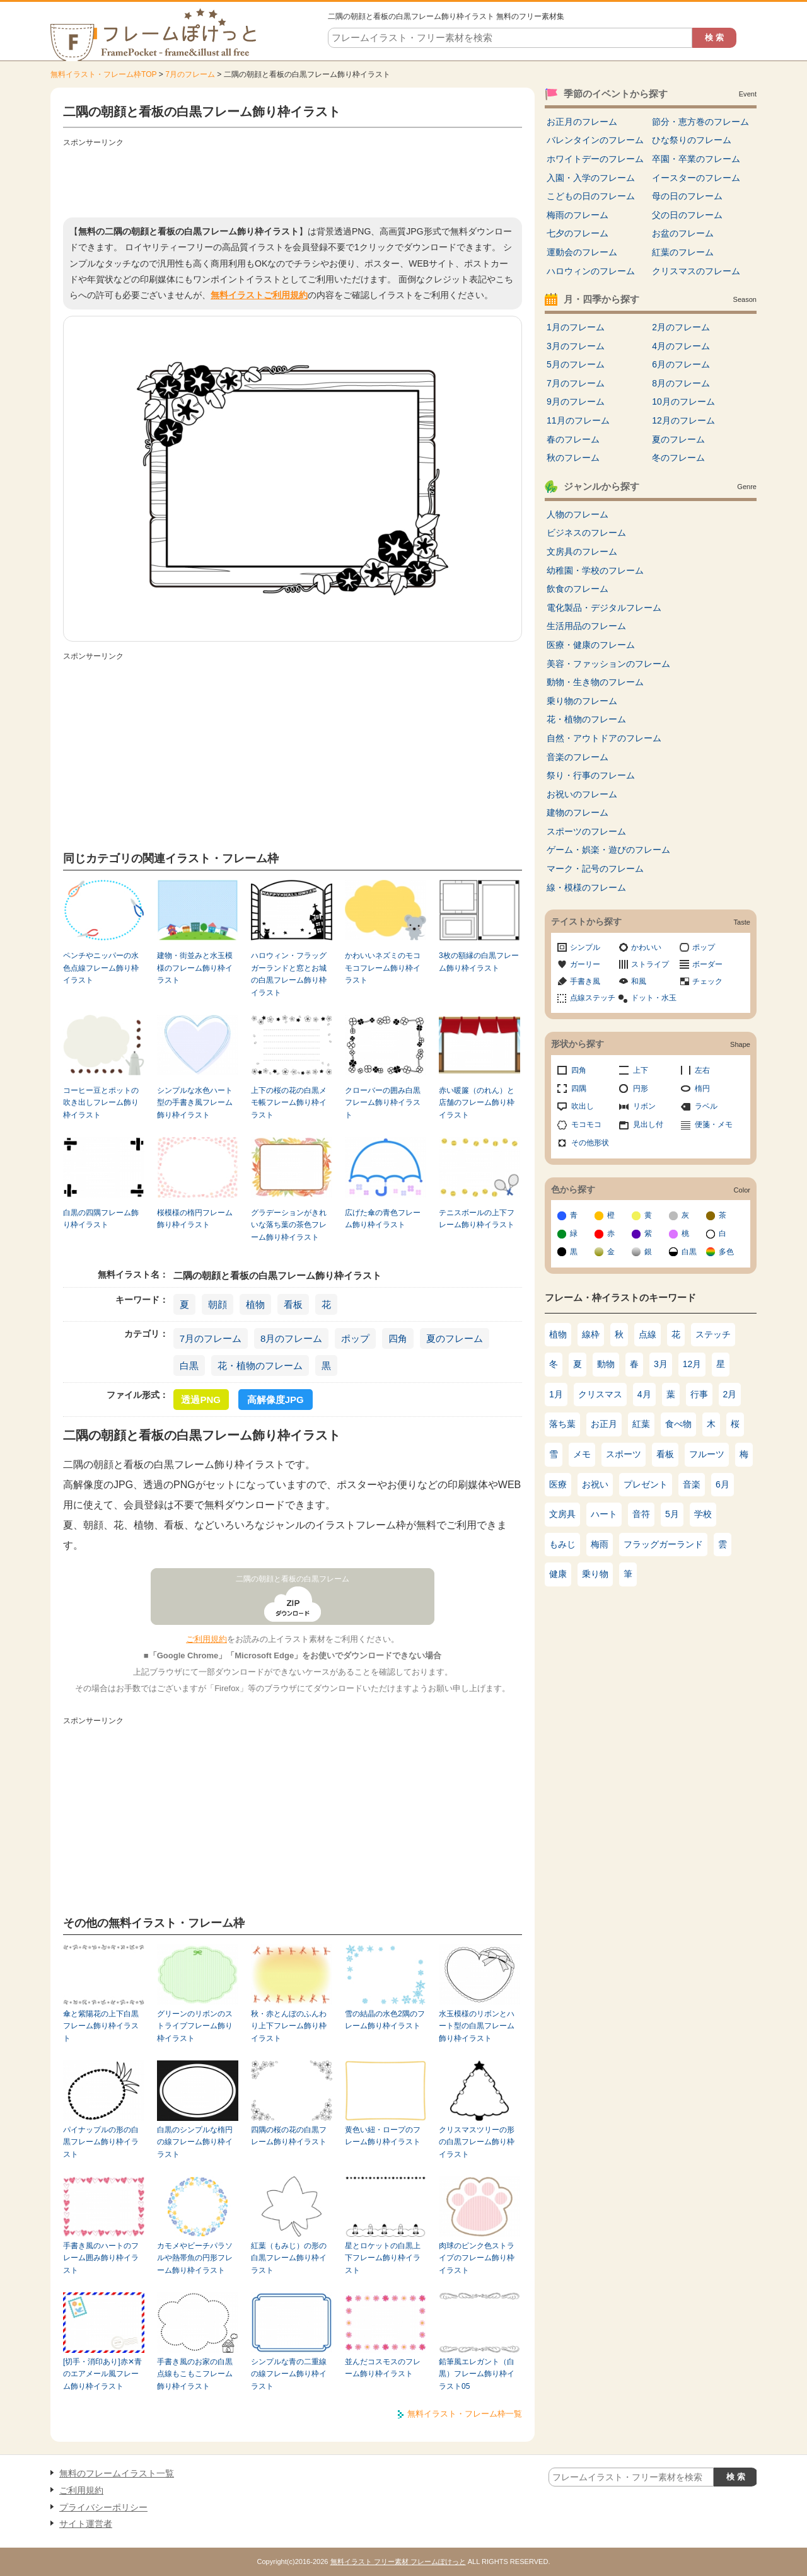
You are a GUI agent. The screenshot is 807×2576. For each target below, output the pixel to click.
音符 (641, 1514)
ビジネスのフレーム (586, 533)
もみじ (562, 1544)
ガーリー (585, 964)
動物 (606, 1364)
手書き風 (585, 981)
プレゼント (646, 1484)
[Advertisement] (292, 179)
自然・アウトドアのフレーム (604, 738)
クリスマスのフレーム (696, 271)
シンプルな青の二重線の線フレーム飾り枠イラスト (289, 2374)
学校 (703, 1514)
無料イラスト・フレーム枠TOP (103, 74)
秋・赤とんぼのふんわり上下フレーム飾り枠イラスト (289, 2026)
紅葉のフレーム (683, 252)
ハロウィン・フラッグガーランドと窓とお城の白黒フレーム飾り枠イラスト (289, 973)
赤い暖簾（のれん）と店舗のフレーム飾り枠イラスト (476, 1102)
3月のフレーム (576, 346)
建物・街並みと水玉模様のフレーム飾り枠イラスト (195, 968)
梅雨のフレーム (577, 215)
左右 (702, 1070)
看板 (293, 1304)
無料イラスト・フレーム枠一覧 (464, 2413)
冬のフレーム (678, 458)
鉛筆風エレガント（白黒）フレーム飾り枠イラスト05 (476, 2374)
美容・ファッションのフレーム (608, 664)
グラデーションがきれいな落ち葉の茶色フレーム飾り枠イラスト (289, 1225)
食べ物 (678, 1424)
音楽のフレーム (577, 757)
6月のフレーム (681, 364)
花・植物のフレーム (260, 1365)
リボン (644, 1106)
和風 (638, 981)
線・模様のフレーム (586, 887)
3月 (661, 1364)
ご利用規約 (206, 1639)
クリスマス (600, 1394)
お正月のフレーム (582, 122)
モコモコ (586, 1124)
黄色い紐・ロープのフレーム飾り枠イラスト (383, 2135)
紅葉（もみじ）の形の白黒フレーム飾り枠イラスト (289, 2258)
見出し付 (648, 1124)
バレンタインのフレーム (595, 140)
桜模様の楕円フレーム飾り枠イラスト (195, 1218)
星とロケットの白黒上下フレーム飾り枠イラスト (383, 2258)
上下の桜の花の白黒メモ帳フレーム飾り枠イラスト (289, 1102)
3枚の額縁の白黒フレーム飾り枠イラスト (479, 961)
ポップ (355, 1338)
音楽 (691, 1484)
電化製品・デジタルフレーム (604, 608)
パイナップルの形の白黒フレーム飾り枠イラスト (101, 2142)
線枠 (591, 1334)
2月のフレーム (681, 327)
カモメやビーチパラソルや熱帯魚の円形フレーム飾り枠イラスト (195, 2258)
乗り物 (595, 1574)
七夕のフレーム (577, 233)
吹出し (582, 1106)
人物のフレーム (577, 514)
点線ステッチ (592, 997)
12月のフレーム (683, 420)
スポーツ (623, 1454)
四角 (397, 1338)
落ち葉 (562, 1424)
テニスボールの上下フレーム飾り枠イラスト (476, 1218)
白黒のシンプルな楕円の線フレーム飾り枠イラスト (195, 2142)
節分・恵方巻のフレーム (700, 122)
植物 (255, 1304)
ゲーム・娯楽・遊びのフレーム (608, 850)
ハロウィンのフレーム (591, 271)
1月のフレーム (576, 327)
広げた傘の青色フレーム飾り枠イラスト (383, 1218)
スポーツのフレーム (586, 831)
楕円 (702, 1088)
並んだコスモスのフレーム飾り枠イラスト (383, 2367)
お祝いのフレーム (582, 794)
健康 (558, 1574)
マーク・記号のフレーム (595, 868)
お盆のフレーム (683, 233)
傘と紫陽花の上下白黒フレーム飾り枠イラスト (101, 2026)
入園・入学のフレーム (591, 178)
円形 (640, 1088)
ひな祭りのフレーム (691, 140)
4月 (644, 1394)
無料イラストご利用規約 (259, 295)
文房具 (562, 1514)
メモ (582, 1454)
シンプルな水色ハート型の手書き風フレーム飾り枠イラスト (195, 1102)
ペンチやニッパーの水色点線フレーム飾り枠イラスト (101, 968)
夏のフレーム (454, 1338)
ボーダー (707, 964)
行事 (699, 1394)
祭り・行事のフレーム (591, 775)
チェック (707, 981)
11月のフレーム (578, 420)
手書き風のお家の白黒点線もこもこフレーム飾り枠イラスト (195, 2374)
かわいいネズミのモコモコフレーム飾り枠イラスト (383, 968)
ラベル (706, 1106)
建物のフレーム (577, 812)
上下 (640, 1070)
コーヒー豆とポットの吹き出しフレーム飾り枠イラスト (101, 1102)
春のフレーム (573, 439)
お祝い (595, 1484)
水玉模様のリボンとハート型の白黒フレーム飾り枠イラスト (476, 2026)
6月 (722, 1484)
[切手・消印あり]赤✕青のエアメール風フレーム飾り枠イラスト (102, 2374)
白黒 (189, 1365)
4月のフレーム (681, 346)
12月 (692, 1364)
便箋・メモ (714, 1124)
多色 (726, 1251)
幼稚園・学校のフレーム (595, 570)
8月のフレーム (291, 1338)
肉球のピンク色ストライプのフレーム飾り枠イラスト (476, 2258)
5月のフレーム (576, 364)
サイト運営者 (85, 2524)
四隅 (578, 1088)
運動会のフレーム (582, 252)
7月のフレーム (190, 74)
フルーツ (706, 1454)
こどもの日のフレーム (591, 196)
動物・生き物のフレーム (595, 682)
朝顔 (217, 1304)
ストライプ (650, 964)
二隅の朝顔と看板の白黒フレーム (292, 1578)
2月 (730, 1394)
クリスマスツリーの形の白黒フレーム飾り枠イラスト (476, 2142)
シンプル (585, 947)
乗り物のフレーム (582, 701)
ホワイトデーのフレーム (595, 159)
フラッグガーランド (663, 1544)
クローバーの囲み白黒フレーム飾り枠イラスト (383, 1102)
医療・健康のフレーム (591, 645)
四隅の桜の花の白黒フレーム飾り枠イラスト (289, 2135)
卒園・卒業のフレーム (696, 159)
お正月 (604, 1424)
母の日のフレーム (687, 196)
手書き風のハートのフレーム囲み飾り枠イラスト (101, 2258)
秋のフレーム (573, 458)
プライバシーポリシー (103, 2507)
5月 (672, 1514)
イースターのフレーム (696, 178)
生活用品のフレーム (586, 626)
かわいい (646, 947)
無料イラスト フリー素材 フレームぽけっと (398, 2561)
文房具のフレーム (582, 551)
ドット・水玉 (653, 997)
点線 (647, 1334)
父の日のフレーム (687, 215)
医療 (558, 1484)
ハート (604, 1514)
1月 (556, 1394)
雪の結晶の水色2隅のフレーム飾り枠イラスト (385, 2019)
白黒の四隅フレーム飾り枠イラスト (101, 1218)
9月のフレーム (576, 401)
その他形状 (590, 1142)
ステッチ (713, 1334)
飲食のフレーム (577, 589)
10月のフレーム (683, 401)
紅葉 (641, 1424)
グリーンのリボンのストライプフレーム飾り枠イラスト (195, 2026)
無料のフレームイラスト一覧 (116, 2473)
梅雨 (599, 1544)
